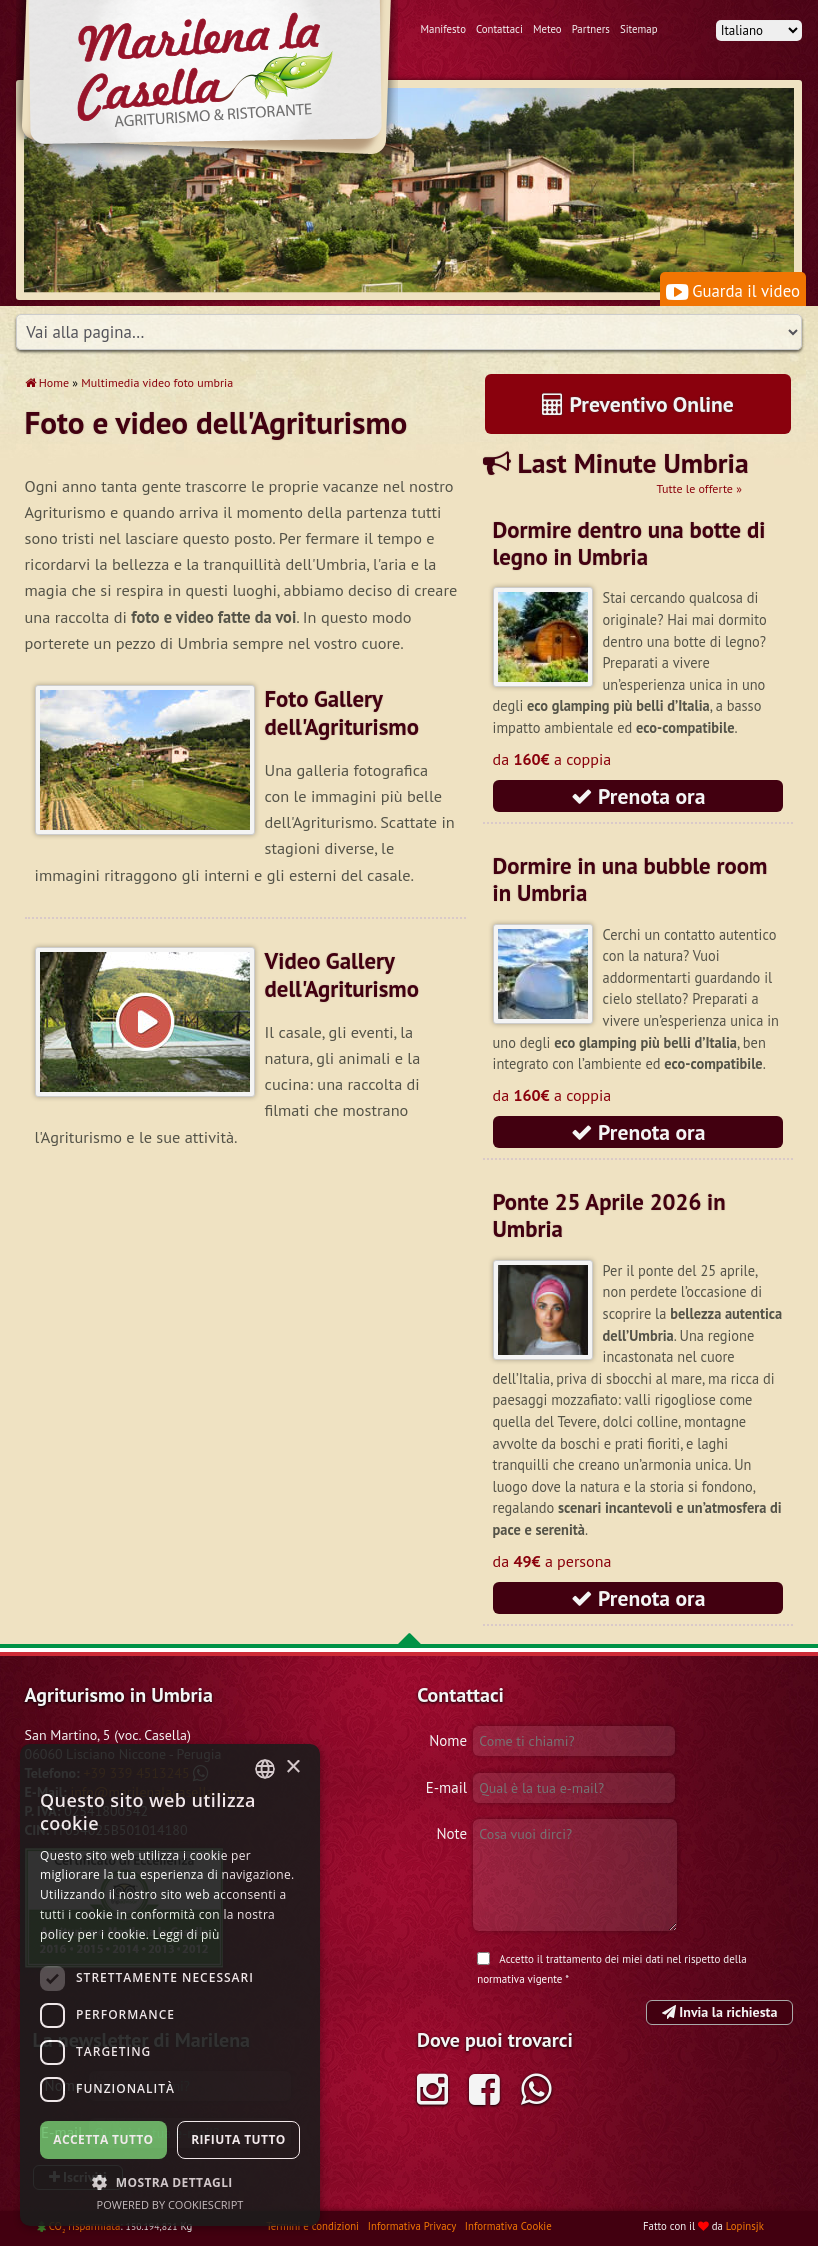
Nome (448, 1740)
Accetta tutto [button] (103, 2139)
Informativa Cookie (508, 2226)
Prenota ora (638, 796)
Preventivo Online (638, 404)
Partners (591, 29)
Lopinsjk (745, 2226)
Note (451, 1833)
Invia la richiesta (720, 2012)
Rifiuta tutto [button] (238, 2139)
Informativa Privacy (413, 2226)
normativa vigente (519, 1979)
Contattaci (499, 29)
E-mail (446, 1787)
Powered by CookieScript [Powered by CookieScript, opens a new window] (170, 2204)
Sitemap (639, 29)
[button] (170, 2182)
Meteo (547, 29)
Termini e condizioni (314, 2226)
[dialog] (170, 1985)
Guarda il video (733, 291)
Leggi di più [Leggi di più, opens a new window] (186, 1934)
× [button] (292, 1767)
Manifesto (443, 29)
